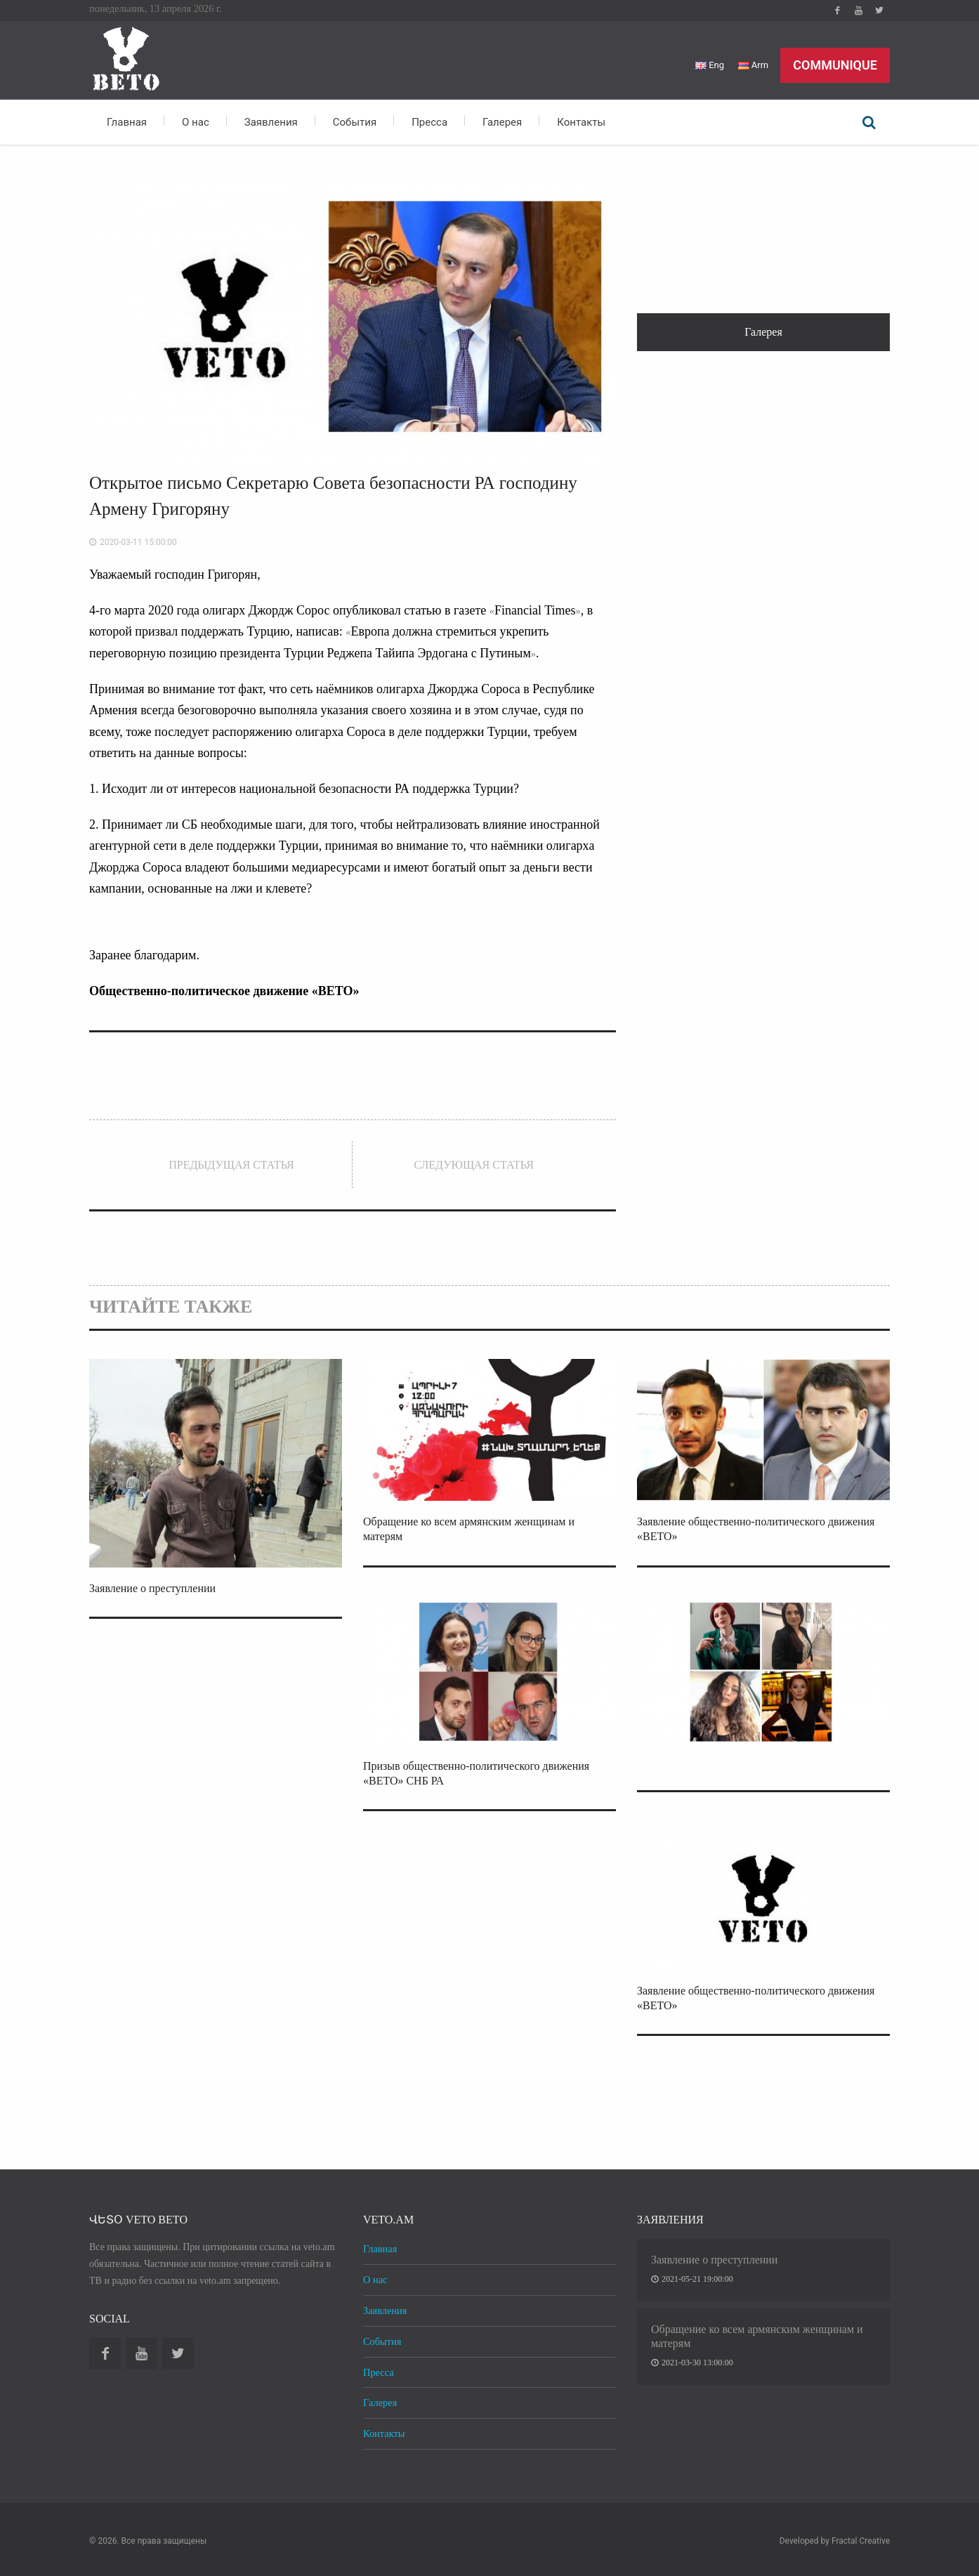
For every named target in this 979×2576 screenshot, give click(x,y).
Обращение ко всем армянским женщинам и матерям (757, 2336)
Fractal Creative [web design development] (861, 2541)
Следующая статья (474, 1165)
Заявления (271, 122)
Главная (127, 122)
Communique (835, 65)
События (354, 122)
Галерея (502, 122)
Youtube (858, 10)
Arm (752, 65)
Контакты (581, 122)
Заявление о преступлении (152, 1588)
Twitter (879, 10)
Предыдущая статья (231, 1165)
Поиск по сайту (869, 122)
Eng (709, 65)
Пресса (429, 122)
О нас (195, 122)
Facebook (837, 10)
